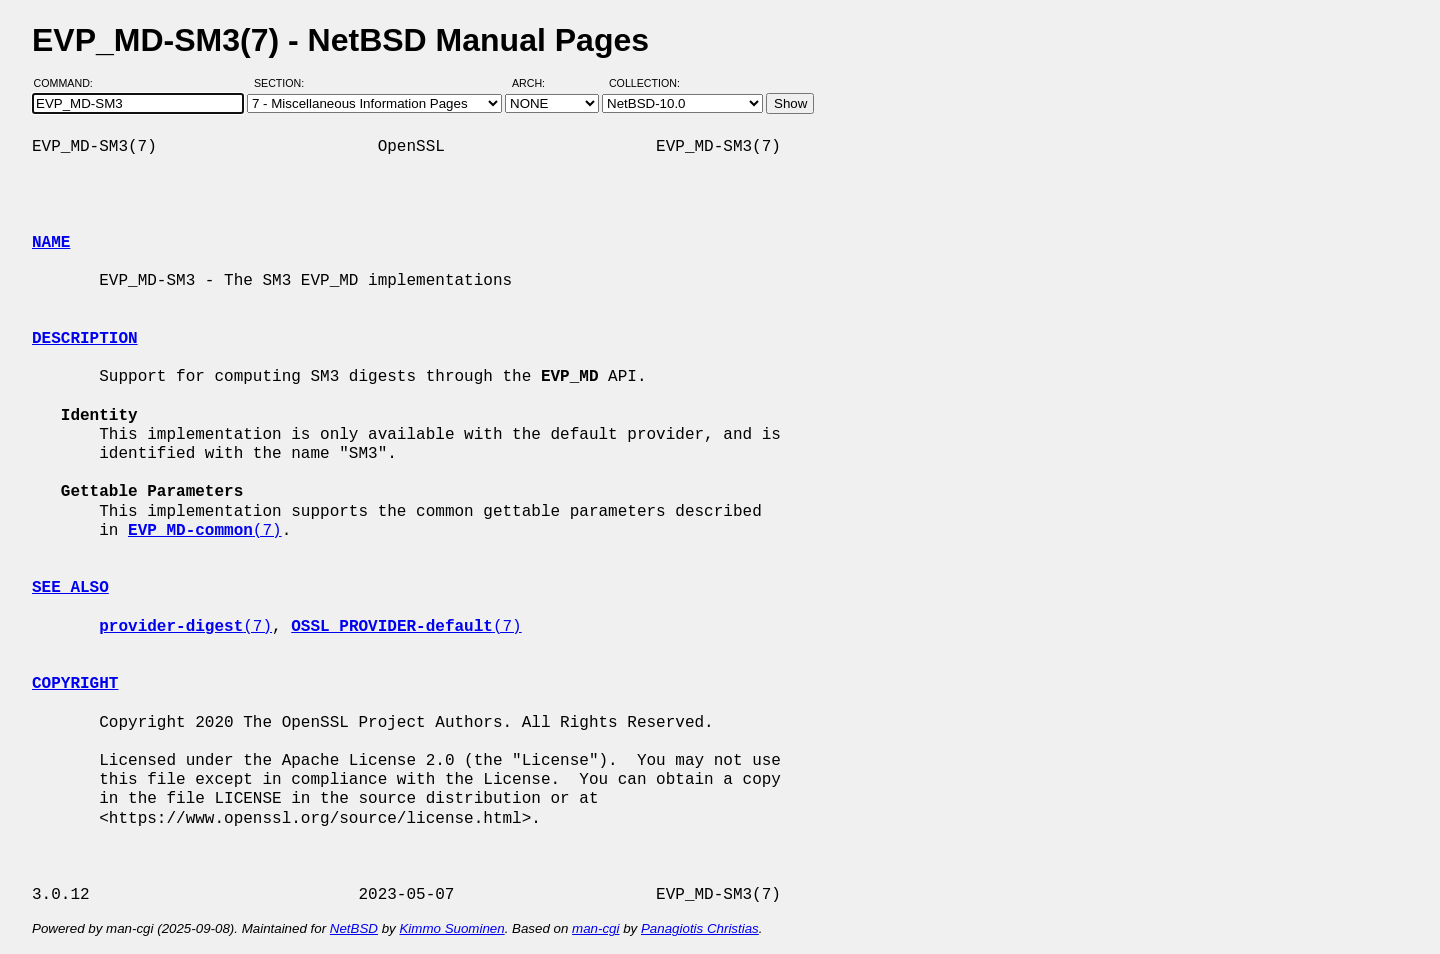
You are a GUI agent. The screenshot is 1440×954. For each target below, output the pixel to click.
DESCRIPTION (85, 339)
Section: (283, 83)
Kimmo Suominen (451, 928)
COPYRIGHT (75, 684)
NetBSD (354, 928)
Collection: (644, 83)
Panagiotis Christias (700, 928)
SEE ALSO (70, 588)
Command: (69, 83)
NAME (51, 243)
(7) (205, 531)
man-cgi (595, 928)
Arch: (537, 83)
